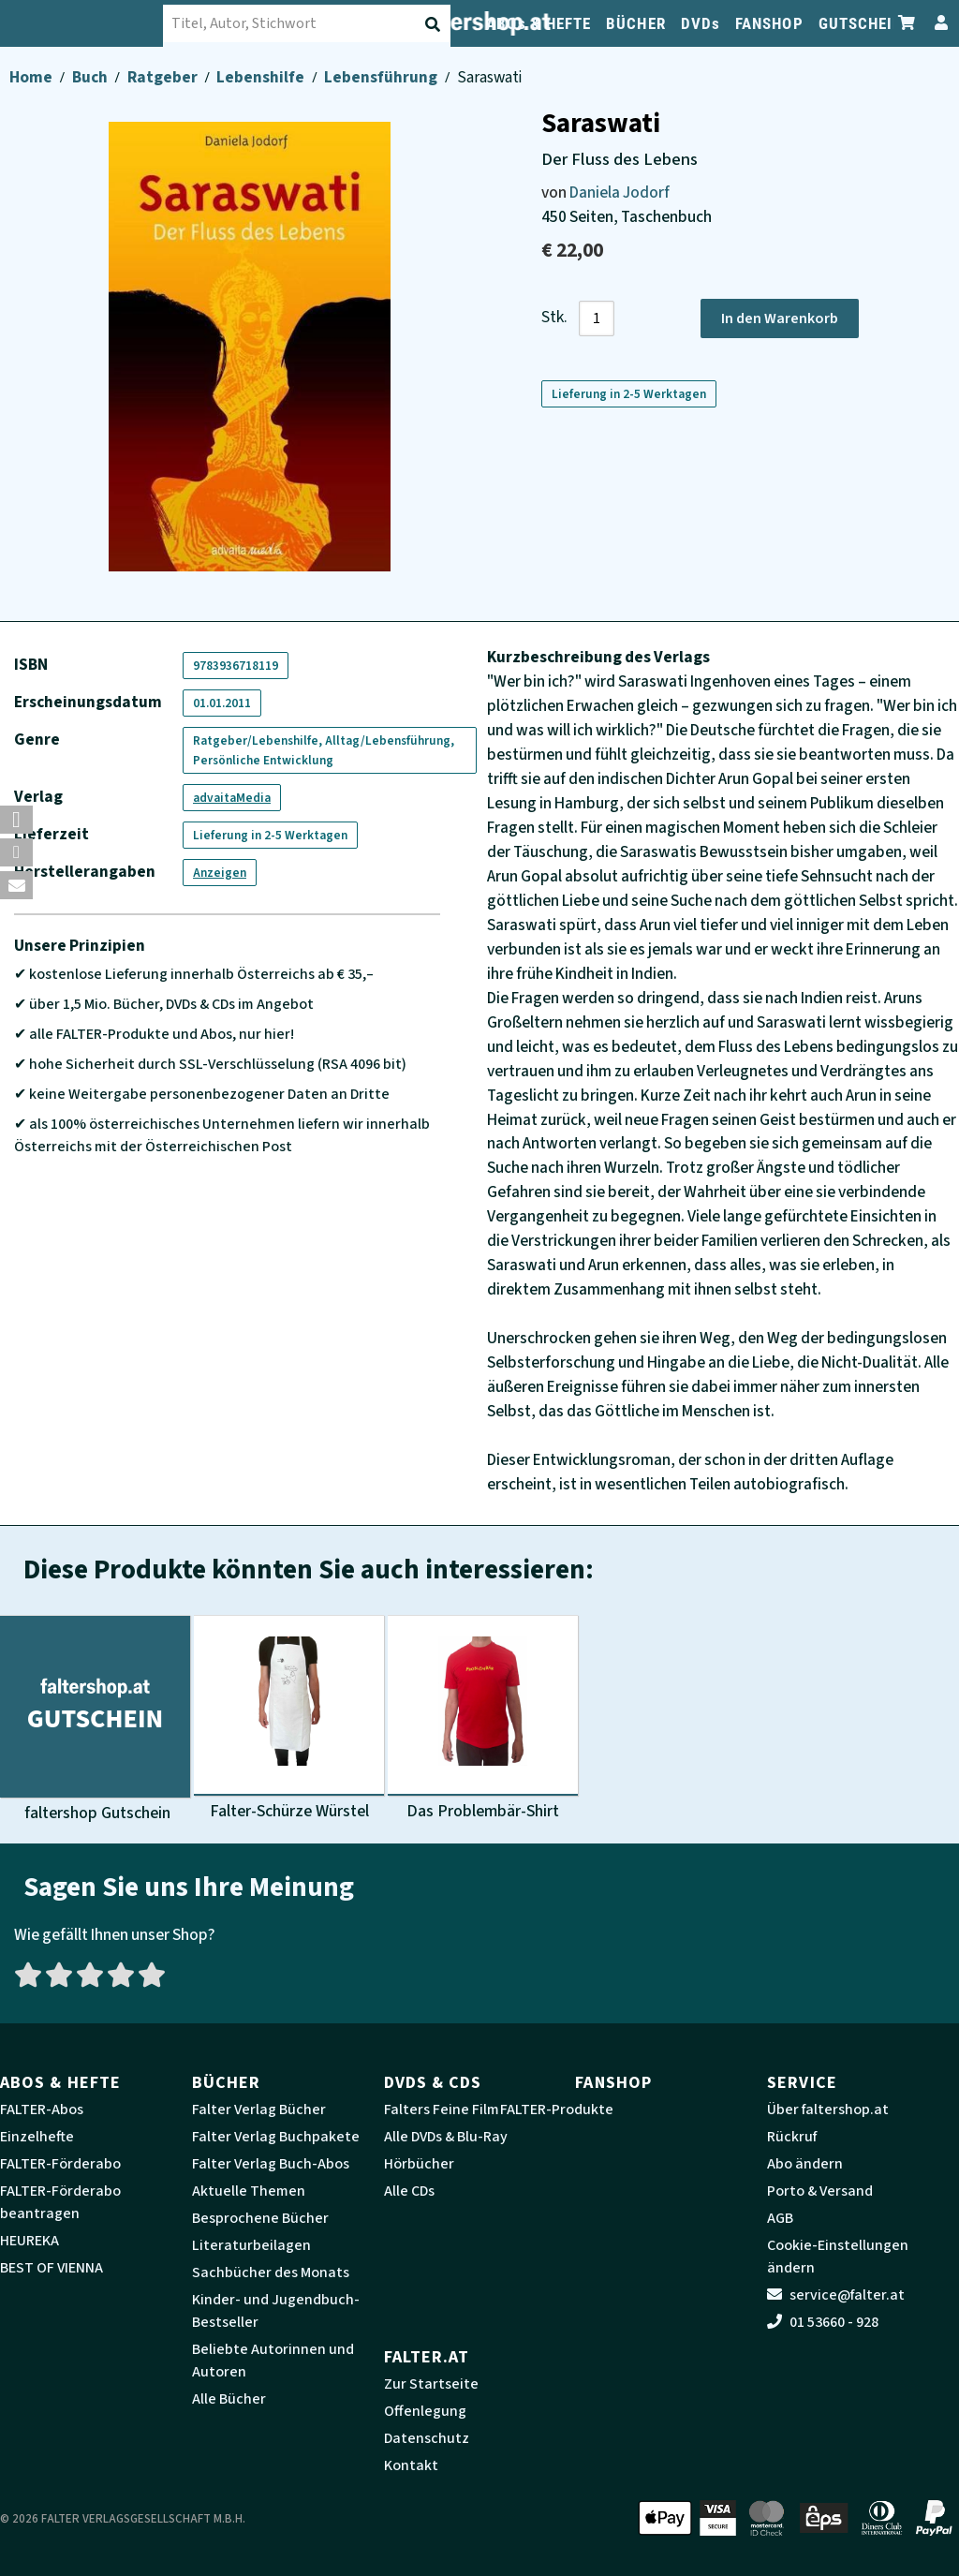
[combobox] (318, 23)
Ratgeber (163, 77)
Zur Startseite (431, 2384)
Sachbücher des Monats (270, 2272)
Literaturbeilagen (251, 2245)
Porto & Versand (820, 2191)
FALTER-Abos (41, 2109)
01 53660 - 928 (822, 2322)
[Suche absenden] (434, 24)
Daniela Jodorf (619, 192)
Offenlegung (425, 2411)
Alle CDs (409, 2191)
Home (32, 77)
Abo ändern (805, 2164)
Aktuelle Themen (248, 2191)
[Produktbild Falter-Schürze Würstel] (289, 1720)
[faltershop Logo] (93, 23)
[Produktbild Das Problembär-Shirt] (483, 1720)
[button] (16, 820)
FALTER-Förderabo (60, 2164)
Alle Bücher (229, 2399)
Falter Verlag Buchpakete (276, 2136)
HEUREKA (29, 2240)
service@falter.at (836, 2295)
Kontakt (411, 2465)
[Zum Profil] (937, 23)
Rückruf (792, 2136)
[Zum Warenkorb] (907, 23)
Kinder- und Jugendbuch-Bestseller (276, 2310)
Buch (91, 77)
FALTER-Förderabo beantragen (60, 2202)
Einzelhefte (37, 2136)
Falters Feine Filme (446, 2109)
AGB (780, 2218)
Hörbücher (419, 2164)
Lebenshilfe (261, 77)
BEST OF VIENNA (51, 2268)
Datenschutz (426, 2438)
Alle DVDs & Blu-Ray (446, 2136)
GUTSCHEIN (861, 23)
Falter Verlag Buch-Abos (270, 2164)
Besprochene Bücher (260, 2218)
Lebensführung (382, 77)
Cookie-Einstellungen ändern (837, 2256)
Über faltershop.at (828, 2109)
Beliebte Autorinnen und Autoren (273, 2360)
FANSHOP (769, 23)
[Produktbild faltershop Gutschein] (95, 1720)
